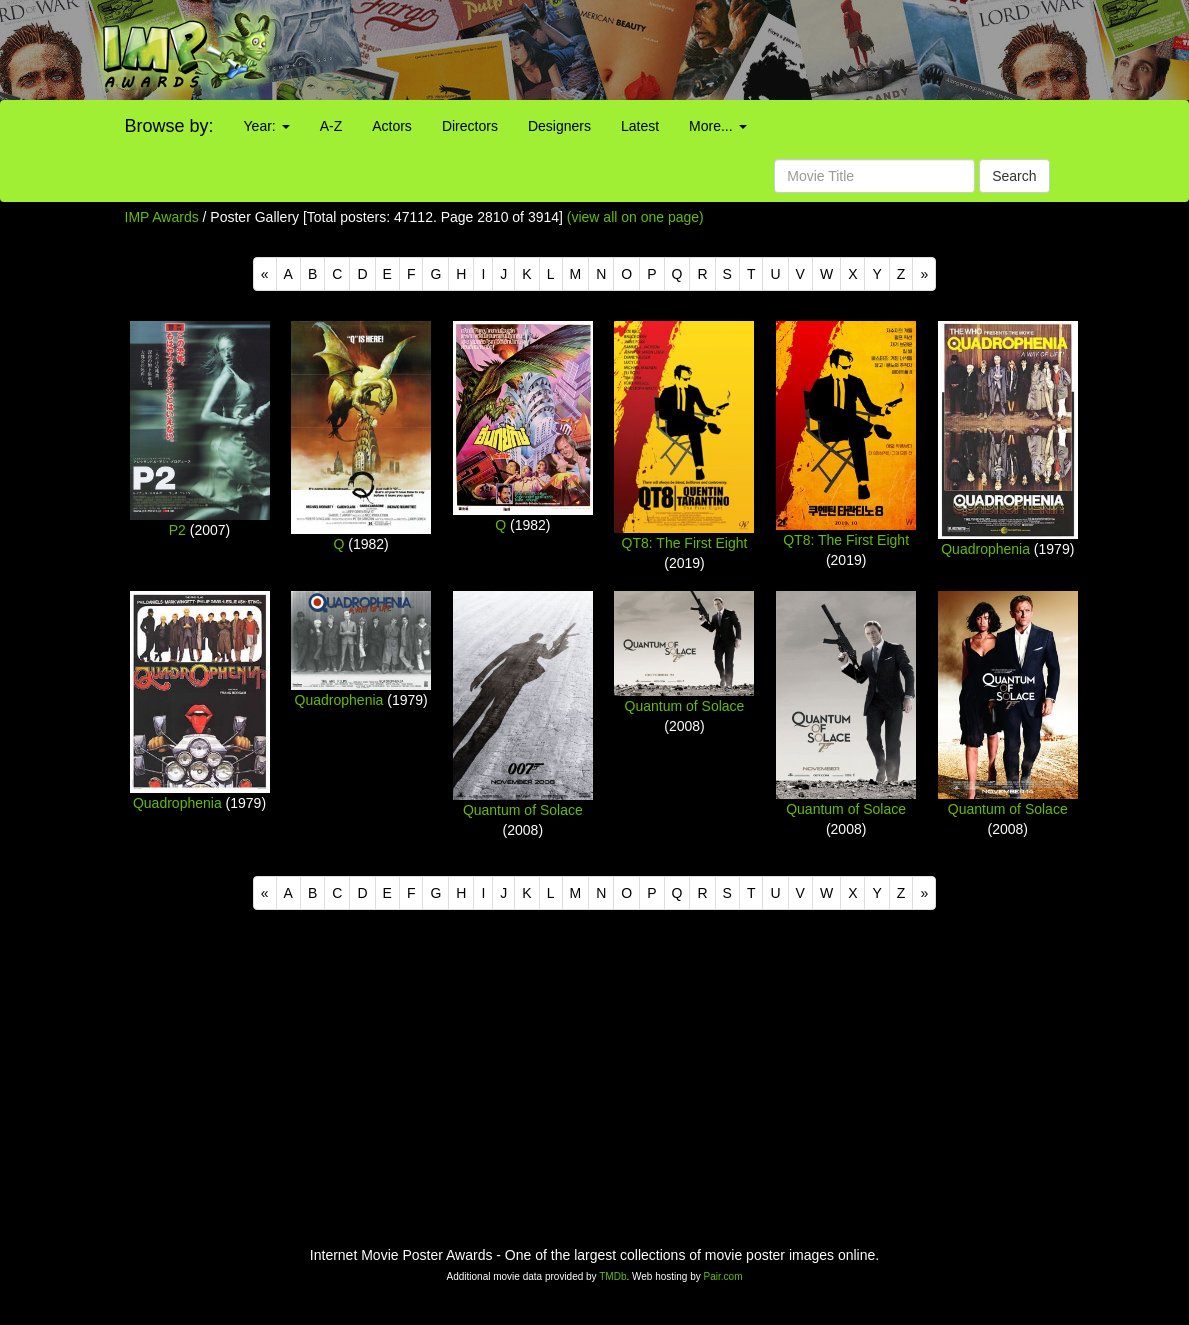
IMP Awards (162, 217)
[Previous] (265, 274)
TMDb (612, 1276)
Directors (470, 126)
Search (1014, 176)
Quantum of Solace (523, 810)
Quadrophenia (985, 549)
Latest (640, 126)
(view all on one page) (635, 217)
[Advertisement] (743, 50)
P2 (177, 530)
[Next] (924, 274)
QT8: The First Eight (685, 543)
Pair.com (723, 1276)
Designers (559, 126)
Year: (267, 126)
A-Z (331, 126)
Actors (392, 126)
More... (717, 126)
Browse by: (169, 126)
